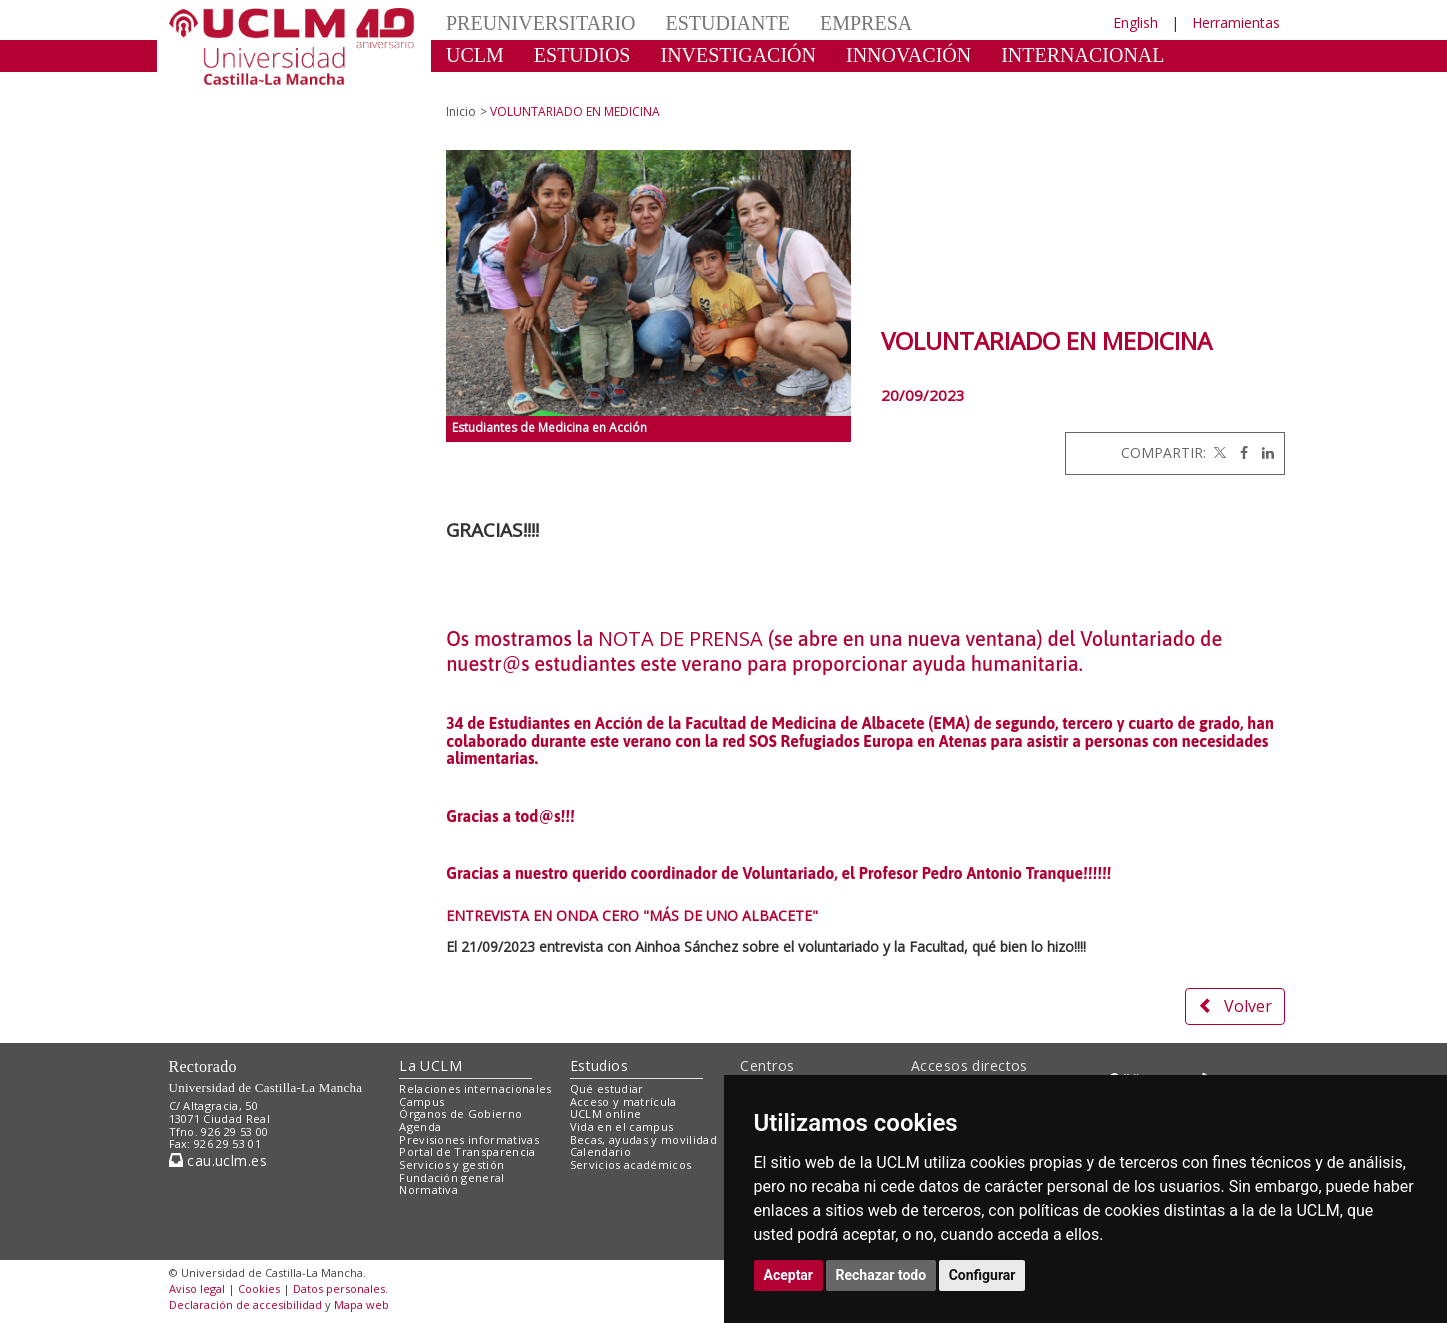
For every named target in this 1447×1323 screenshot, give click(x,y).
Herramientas (1236, 22)
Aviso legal (197, 1288)
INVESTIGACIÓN (738, 55)
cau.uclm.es (218, 1160)
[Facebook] (1239, 452)
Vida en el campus (622, 1126)
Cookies (259, 1288)
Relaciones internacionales (475, 1088)
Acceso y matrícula (623, 1101)
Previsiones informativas (469, 1139)
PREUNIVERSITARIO (541, 23)
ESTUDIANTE (728, 23)
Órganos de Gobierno (460, 1113)
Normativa (428, 1189)
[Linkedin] (1263, 452)
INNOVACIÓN (908, 55)
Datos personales (339, 1288)
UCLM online (606, 1113)
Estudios (599, 1065)
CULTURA (492, 85)
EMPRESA (866, 23)
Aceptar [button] (789, 1275)
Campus (421, 1101)
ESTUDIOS (582, 55)
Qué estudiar (607, 1088)
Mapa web (361, 1304)
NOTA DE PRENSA (680, 638)
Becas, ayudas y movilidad (643, 1139)
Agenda (420, 1126)
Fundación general (452, 1177)
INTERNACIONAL (1082, 55)
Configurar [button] (982, 1275)
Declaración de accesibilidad (245, 1304)
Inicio (461, 111)
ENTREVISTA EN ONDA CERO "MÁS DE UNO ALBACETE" (632, 915)
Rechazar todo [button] (881, 1275)
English (1135, 22)
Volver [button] (1235, 1006)
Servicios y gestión (451, 1164)
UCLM (475, 55)
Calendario (600, 1151)
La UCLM (430, 1065)
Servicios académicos (631, 1164)
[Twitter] (1218, 452)
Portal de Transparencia (467, 1151)
